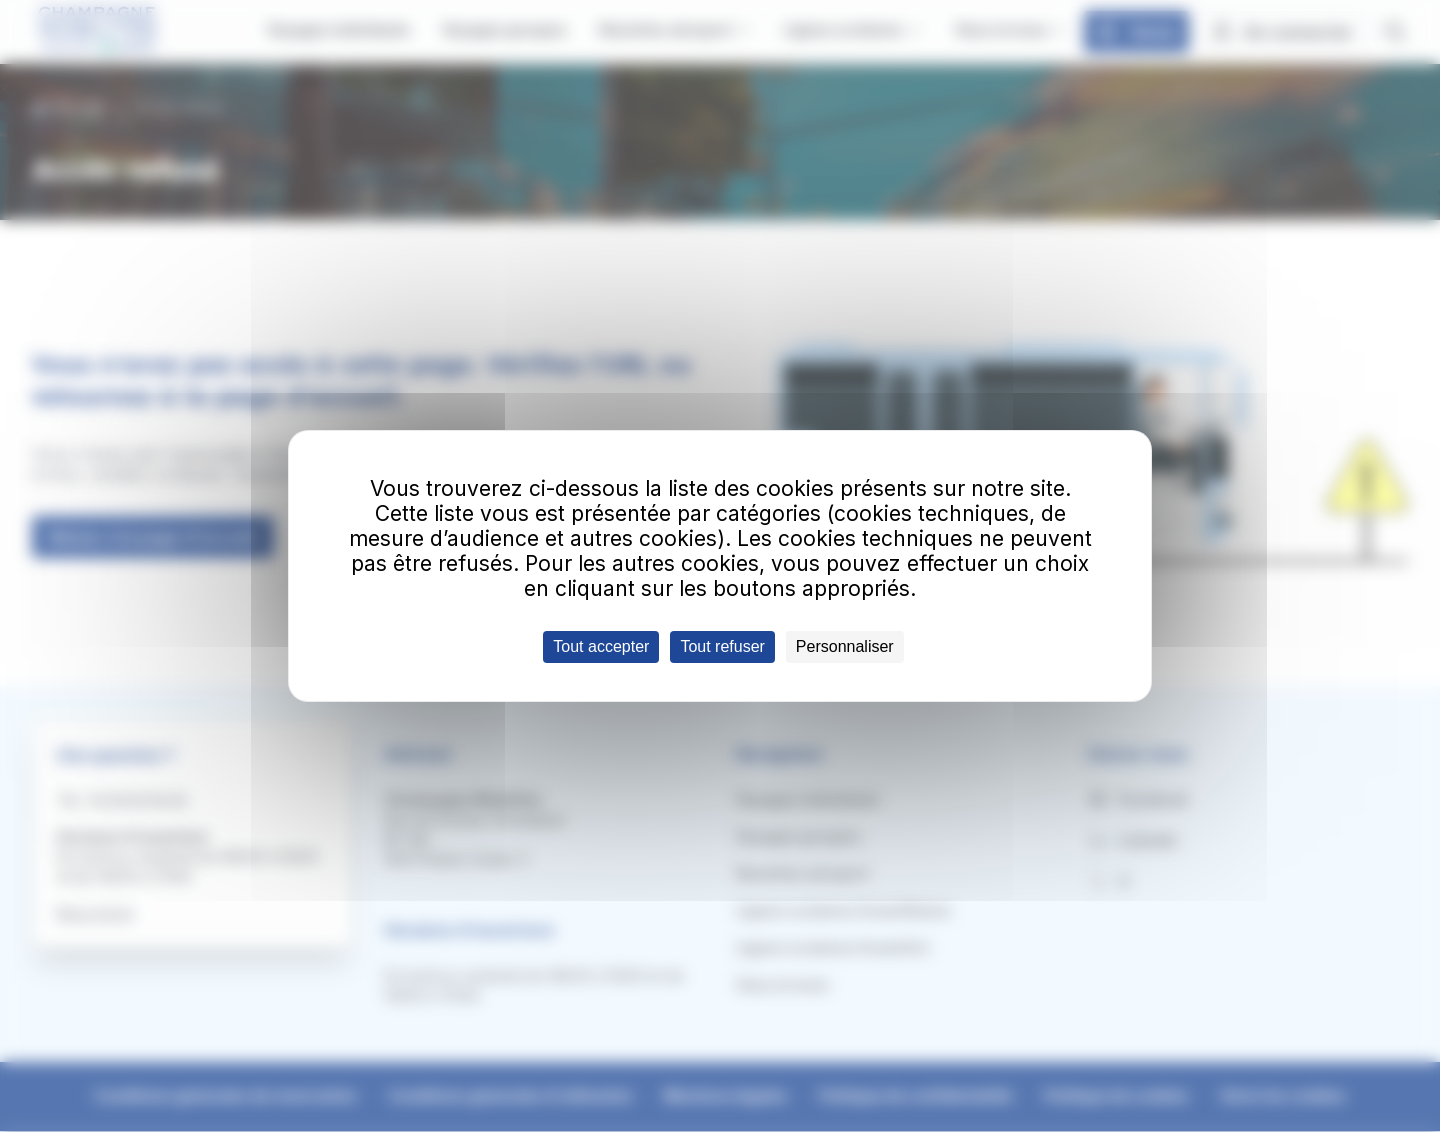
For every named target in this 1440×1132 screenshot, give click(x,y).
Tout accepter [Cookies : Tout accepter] (601, 646)
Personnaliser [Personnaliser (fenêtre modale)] (845, 646)
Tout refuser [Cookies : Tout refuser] (722, 646)
